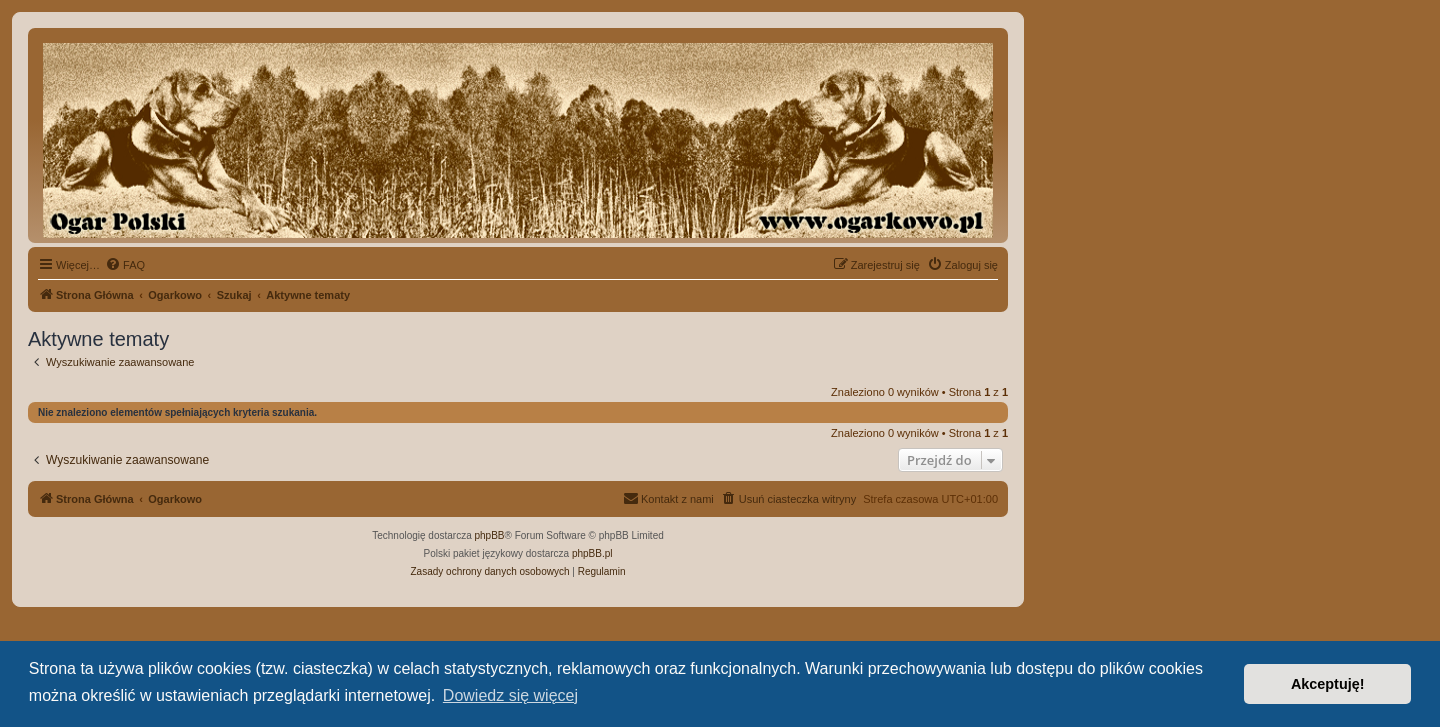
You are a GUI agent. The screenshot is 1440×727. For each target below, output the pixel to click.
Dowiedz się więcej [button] (510, 695)
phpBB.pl (592, 553)
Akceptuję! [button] (1328, 684)
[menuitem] (125, 265)
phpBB (490, 535)
